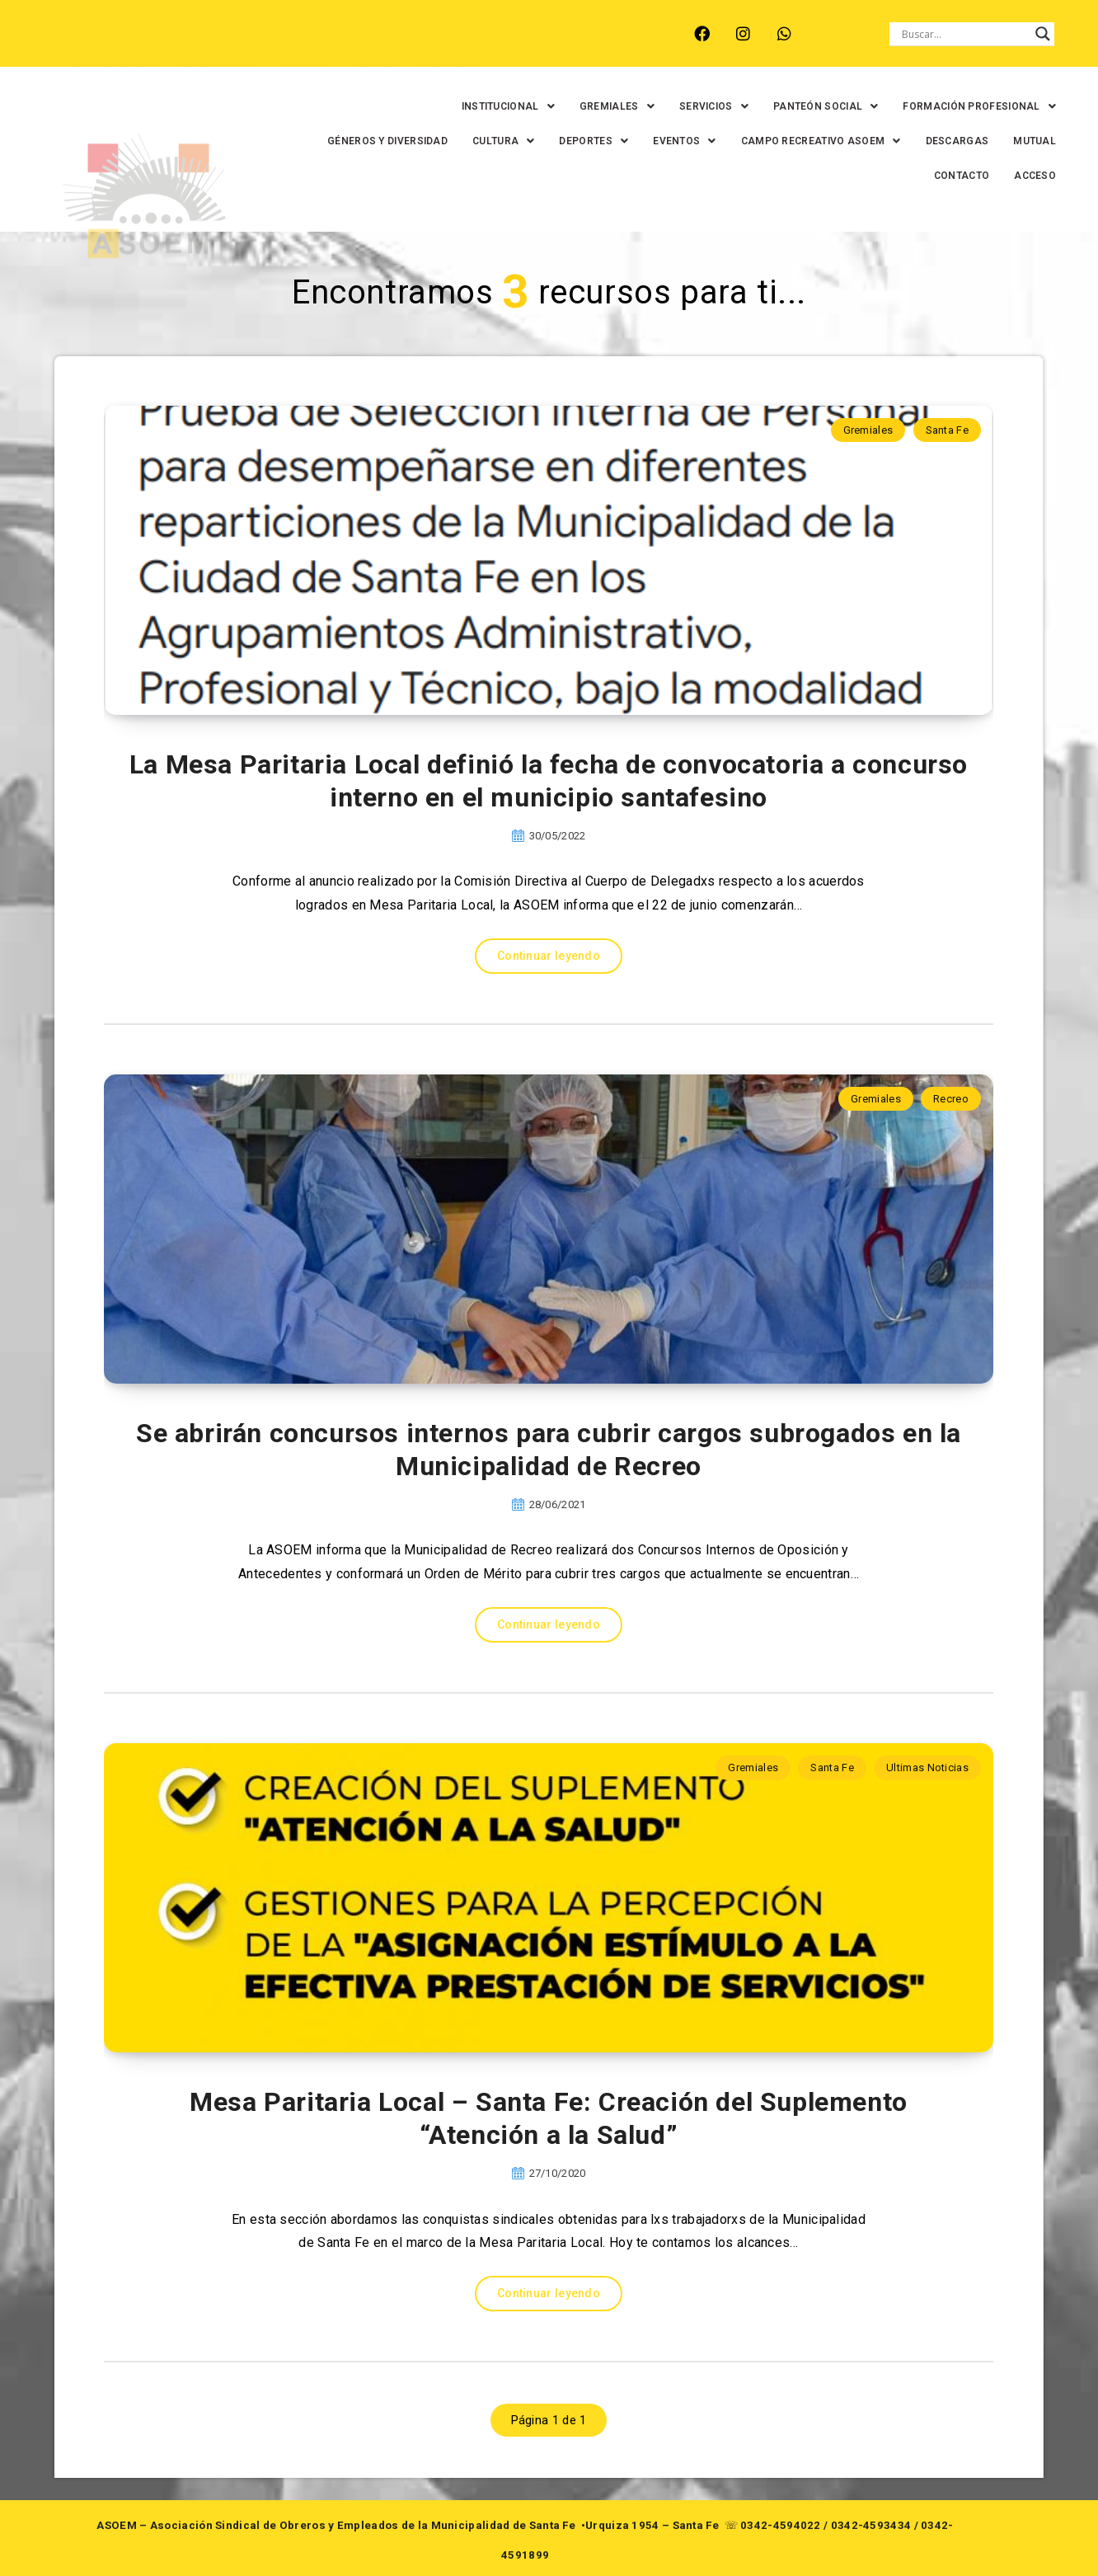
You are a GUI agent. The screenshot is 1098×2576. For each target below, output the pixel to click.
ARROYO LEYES (115, 47)
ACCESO (1023, 175)
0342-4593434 (871, 2525)
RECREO (304, 47)
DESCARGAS (944, 141)
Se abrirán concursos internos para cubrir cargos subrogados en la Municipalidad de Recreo (548, 1449)
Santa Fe (947, 430)
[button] (495, 106)
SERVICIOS (701, 106)
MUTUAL (1022, 141)
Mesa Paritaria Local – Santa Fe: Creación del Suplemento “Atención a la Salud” (549, 2118)
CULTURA (491, 141)
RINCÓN (374, 47)
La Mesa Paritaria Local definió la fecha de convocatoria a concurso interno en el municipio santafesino (548, 781)
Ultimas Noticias (927, 1767)
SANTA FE (448, 47)
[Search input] (964, 33)
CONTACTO (949, 175)
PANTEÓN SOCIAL (813, 106)
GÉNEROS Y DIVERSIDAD (375, 141)
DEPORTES (581, 141)
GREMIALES (604, 106)
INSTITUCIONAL (495, 106)
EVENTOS (671, 141)
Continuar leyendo (548, 955)
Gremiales (868, 430)
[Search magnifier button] (1042, 33)
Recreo (951, 1099)
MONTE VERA (219, 47)
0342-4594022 (780, 2525)
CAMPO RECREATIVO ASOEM (808, 141)
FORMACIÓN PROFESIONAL (967, 106)
